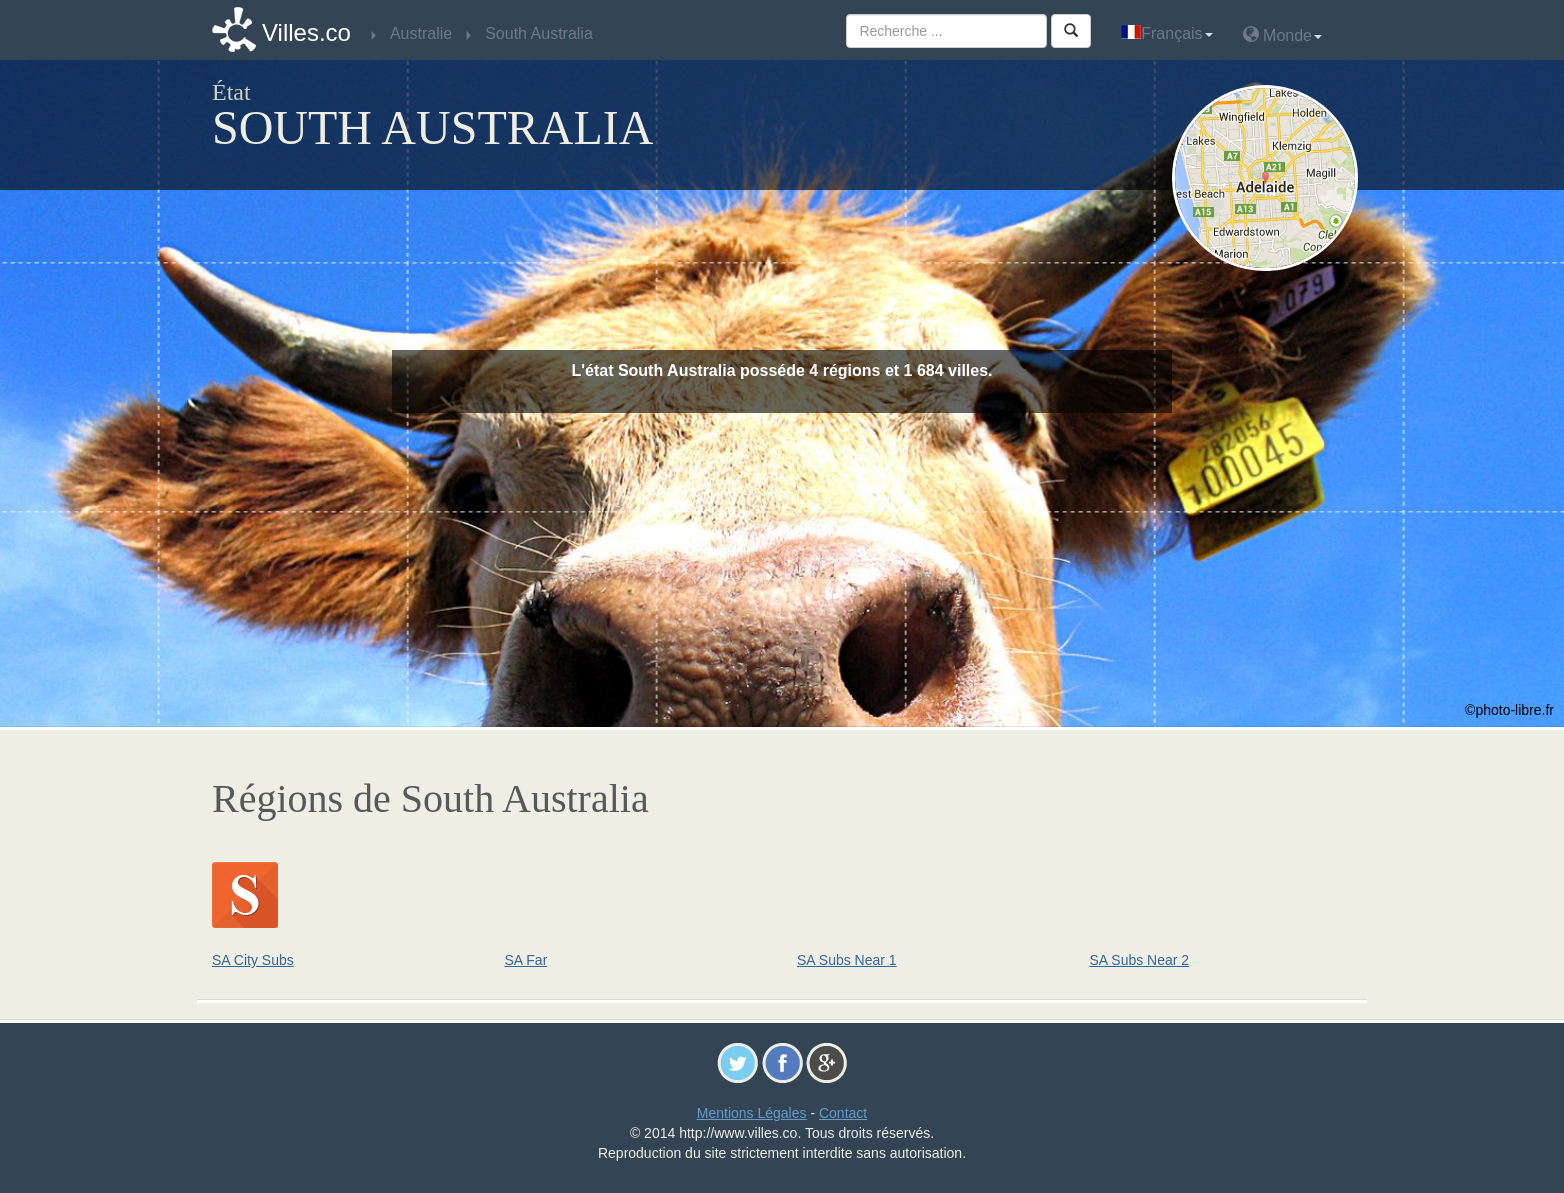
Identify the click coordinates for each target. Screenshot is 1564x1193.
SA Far (526, 960)
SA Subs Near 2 (1140, 960)
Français (1166, 33)
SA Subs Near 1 (847, 960)
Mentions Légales (752, 1113)
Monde (1282, 34)
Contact (843, 1113)
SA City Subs (253, 960)
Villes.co (306, 32)
